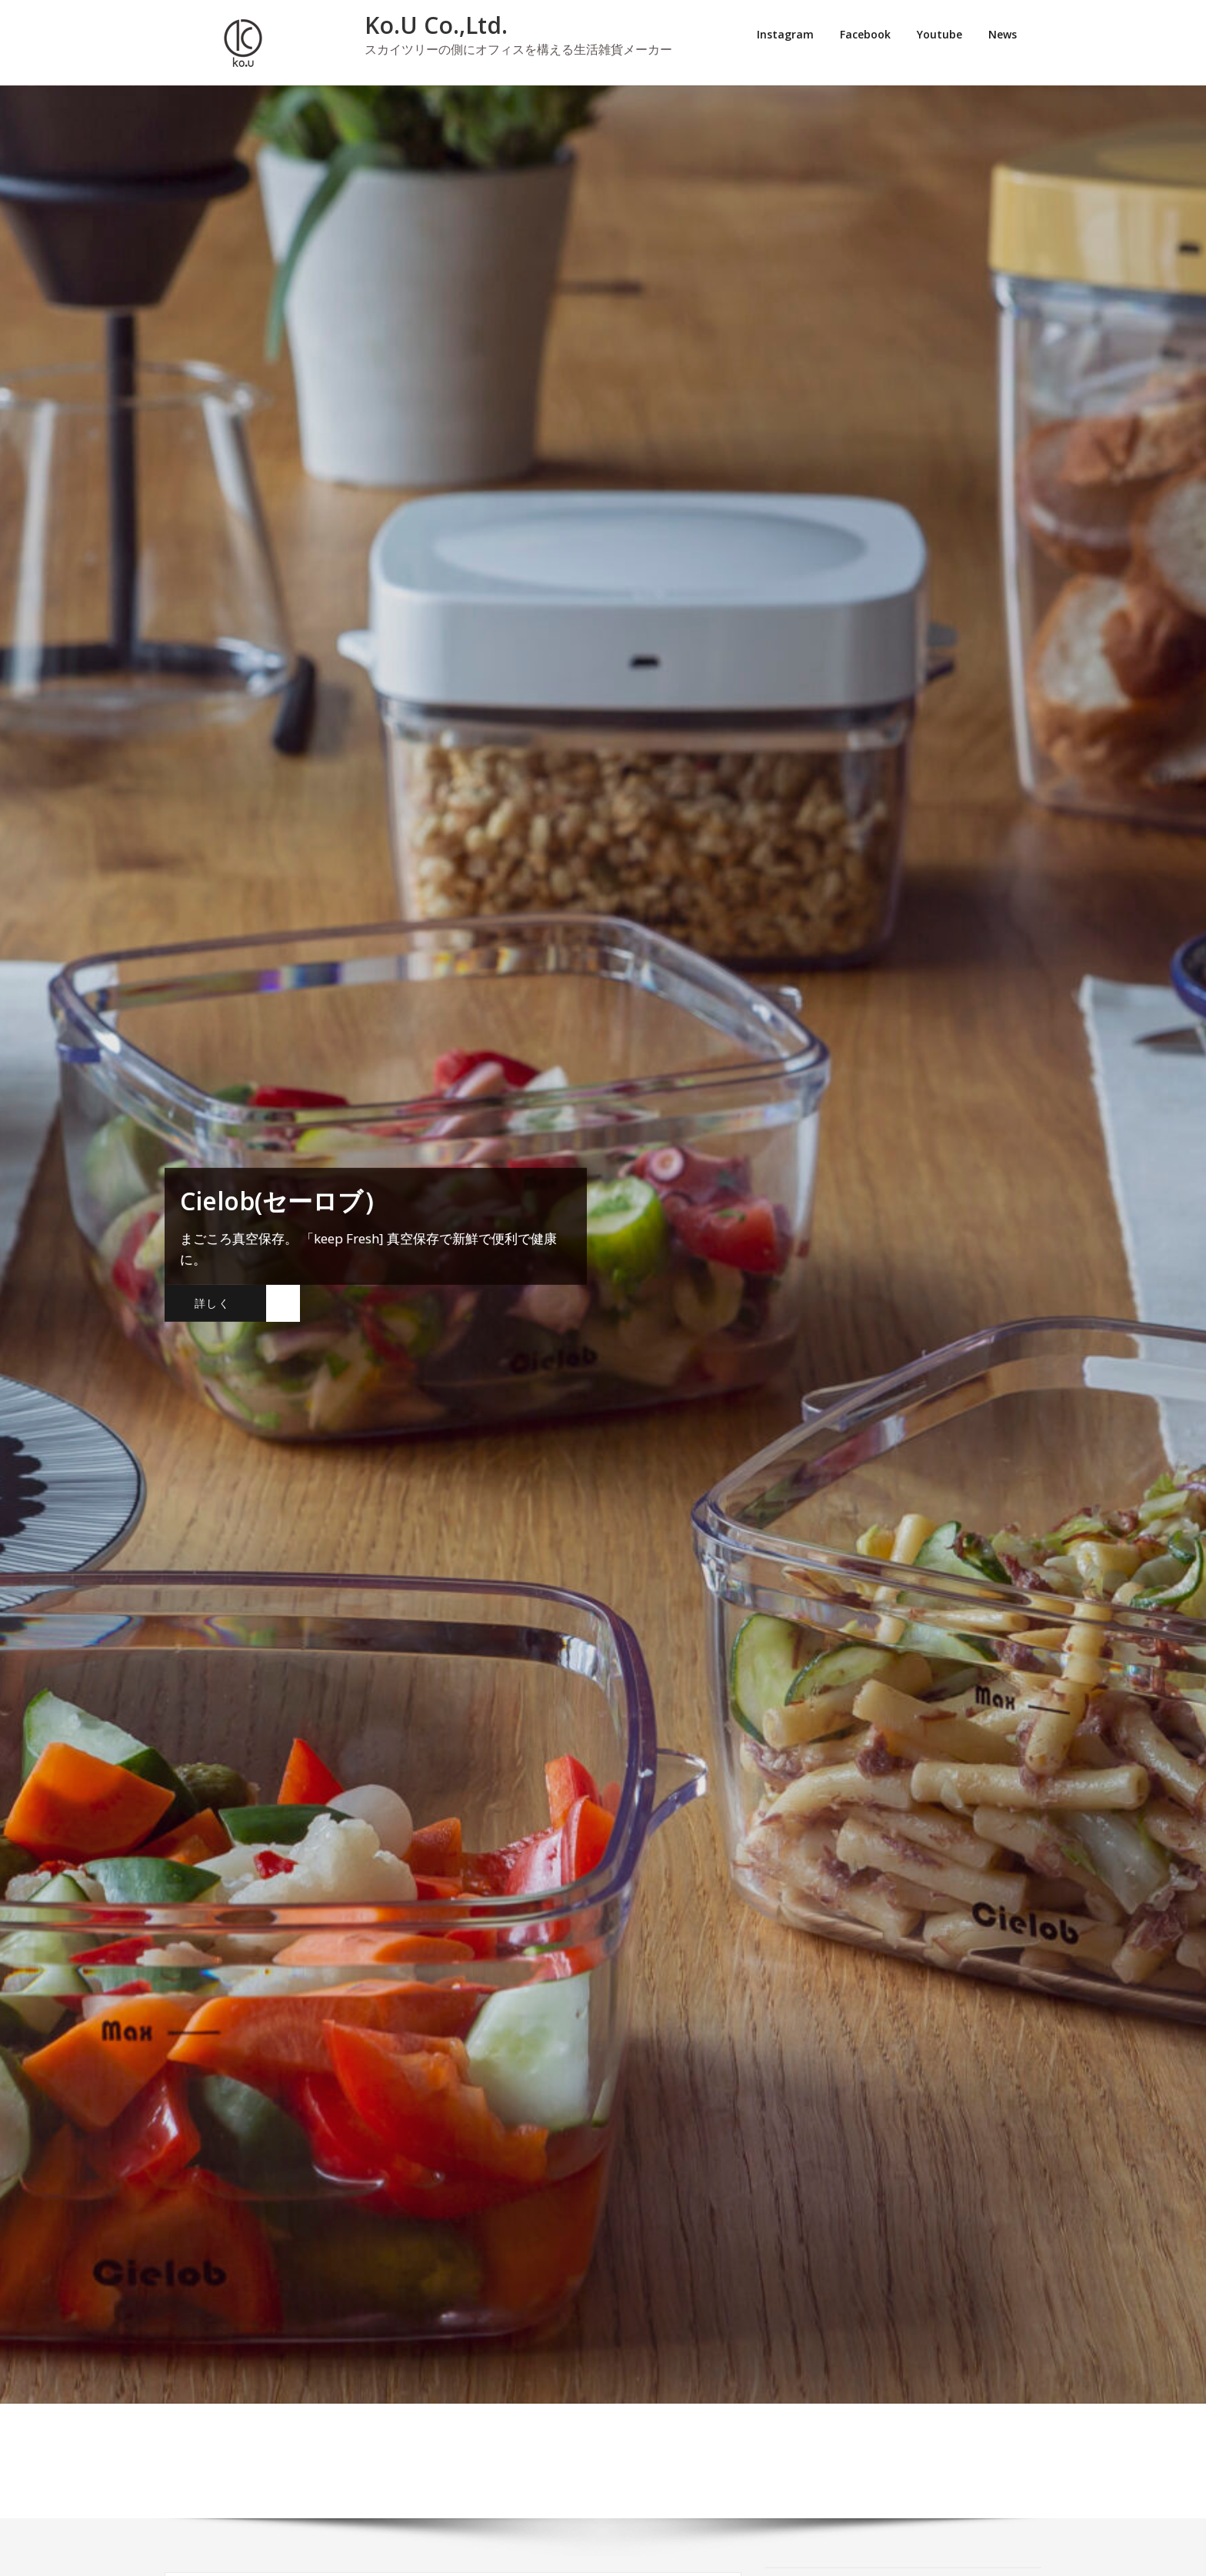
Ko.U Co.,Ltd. (436, 25)
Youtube (939, 34)
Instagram (785, 34)
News (1002, 34)
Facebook (865, 34)
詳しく (212, 1303)
